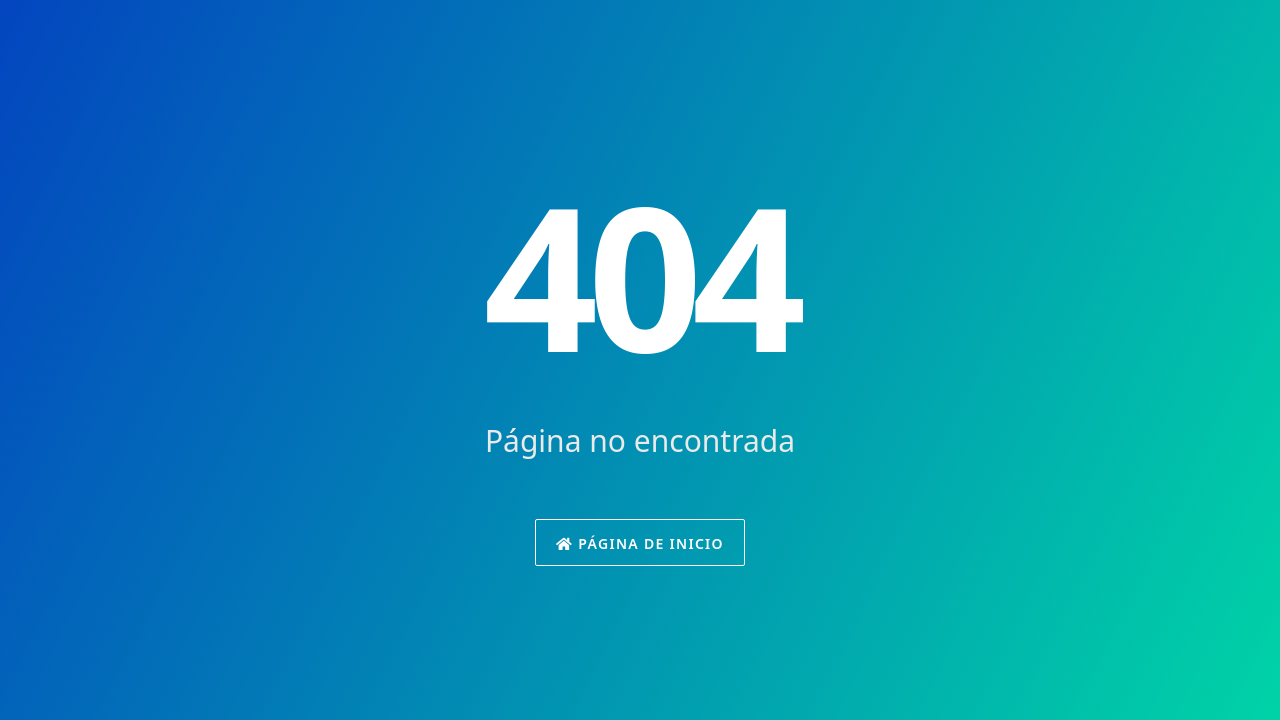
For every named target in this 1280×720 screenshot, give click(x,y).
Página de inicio (640, 543)
